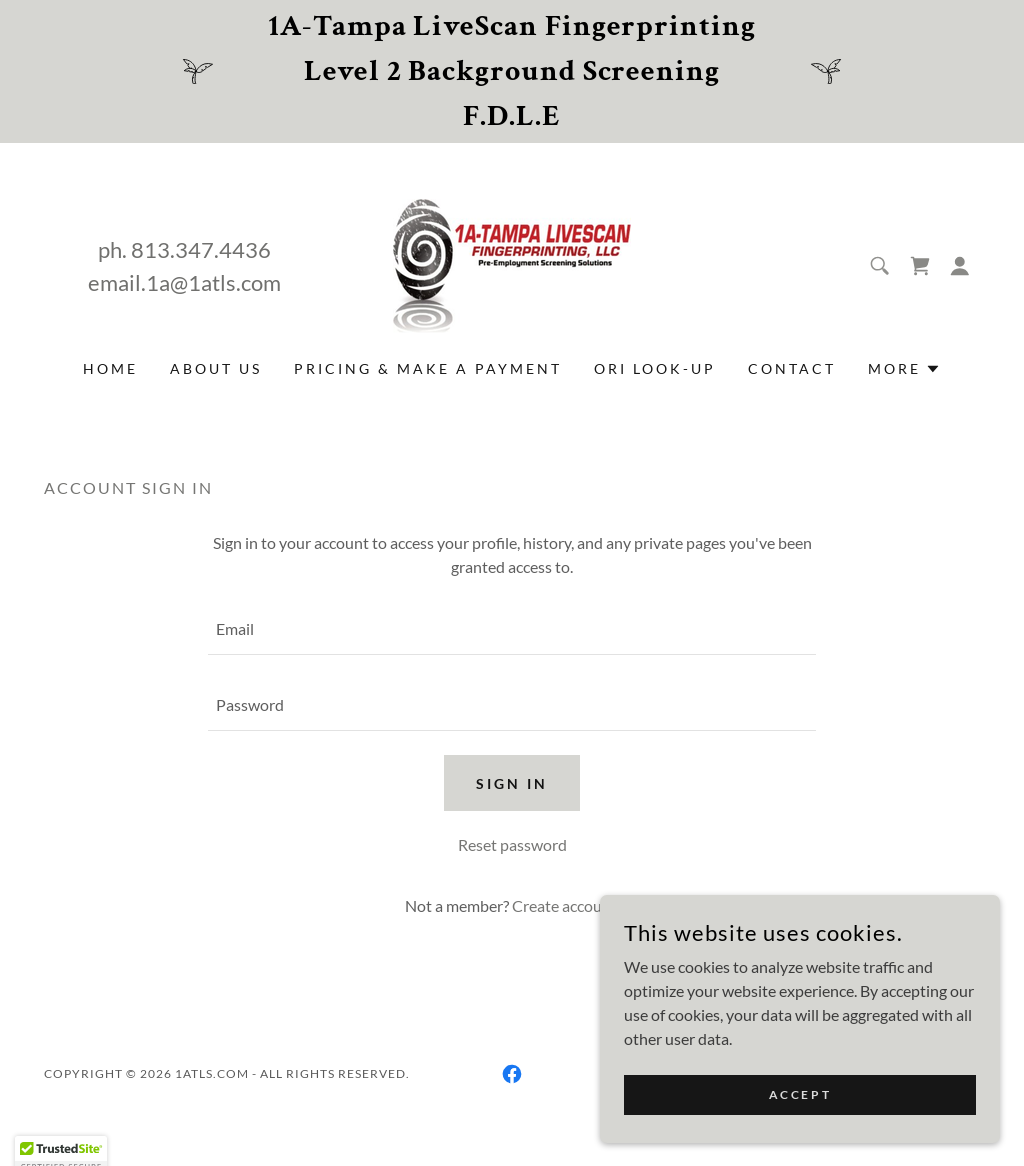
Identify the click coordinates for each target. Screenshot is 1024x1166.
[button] (960, 266)
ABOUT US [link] (216, 368)
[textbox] (512, 629)
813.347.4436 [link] (201, 249)
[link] (512, 263)
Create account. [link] (566, 905)
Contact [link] (792, 368)
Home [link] (110, 368)
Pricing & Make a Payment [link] (428, 368)
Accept (800, 1094)
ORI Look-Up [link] (655, 368)
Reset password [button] (512, 844)
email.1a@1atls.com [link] (184, 282)
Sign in (512, 783)
